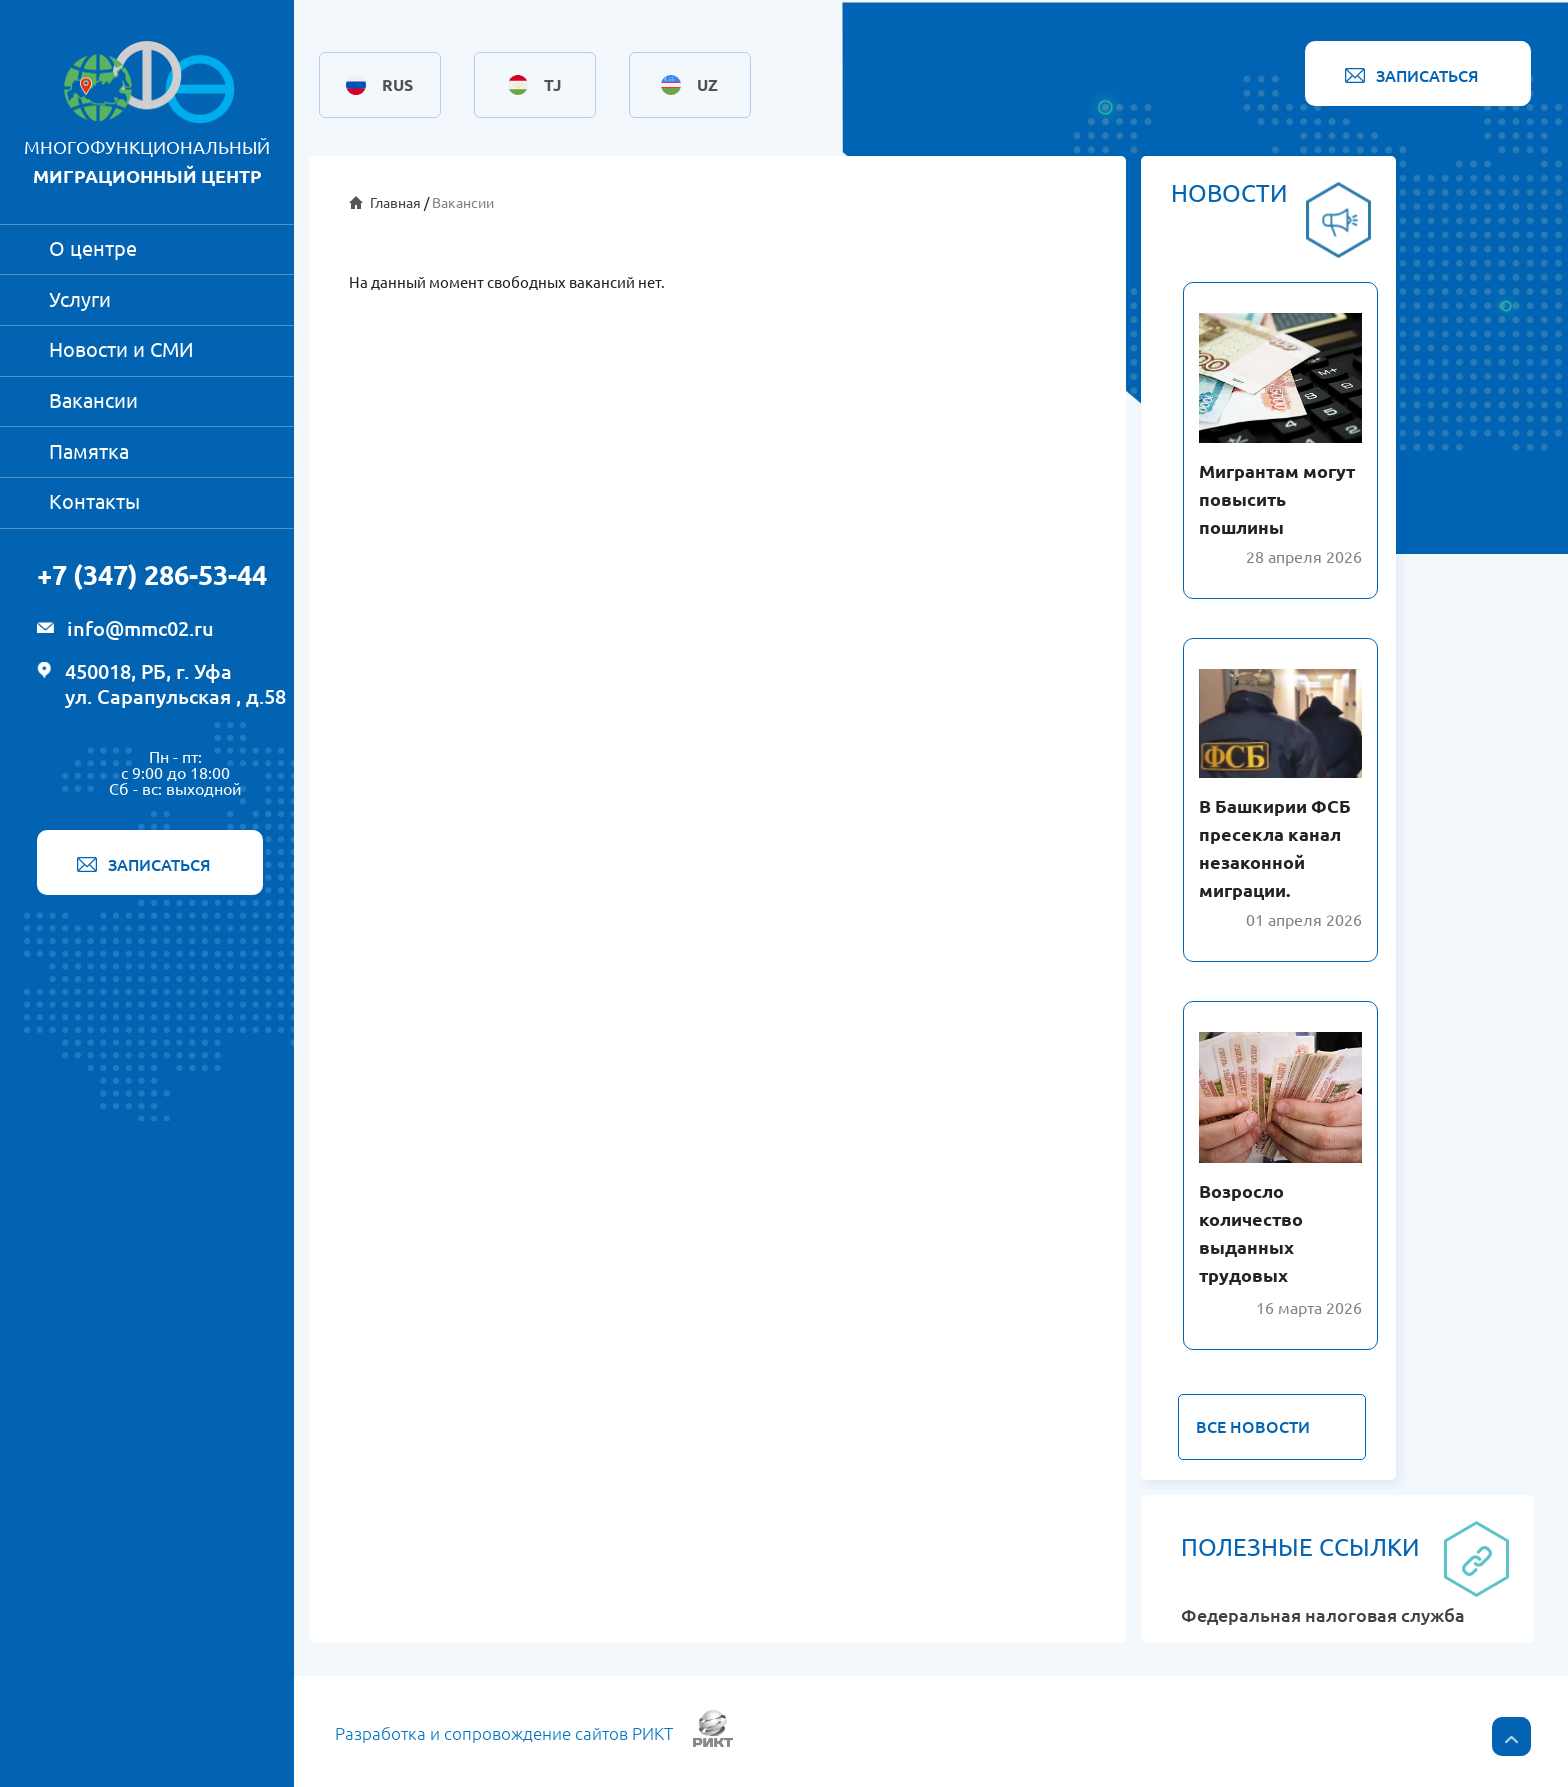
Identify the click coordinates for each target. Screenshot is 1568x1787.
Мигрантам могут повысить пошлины (1277, 499)
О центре (93, 248)
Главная (395, 203)
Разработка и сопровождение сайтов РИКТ (504, 1734)
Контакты (94, 501)
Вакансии (93, 400)
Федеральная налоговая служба (1323, 1615)
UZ (707, 85)
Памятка (89, 451)
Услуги (80, 299)
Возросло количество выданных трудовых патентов (1251, 1247)
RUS (397, 85)
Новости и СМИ (121, 349)
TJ (552, 85)
